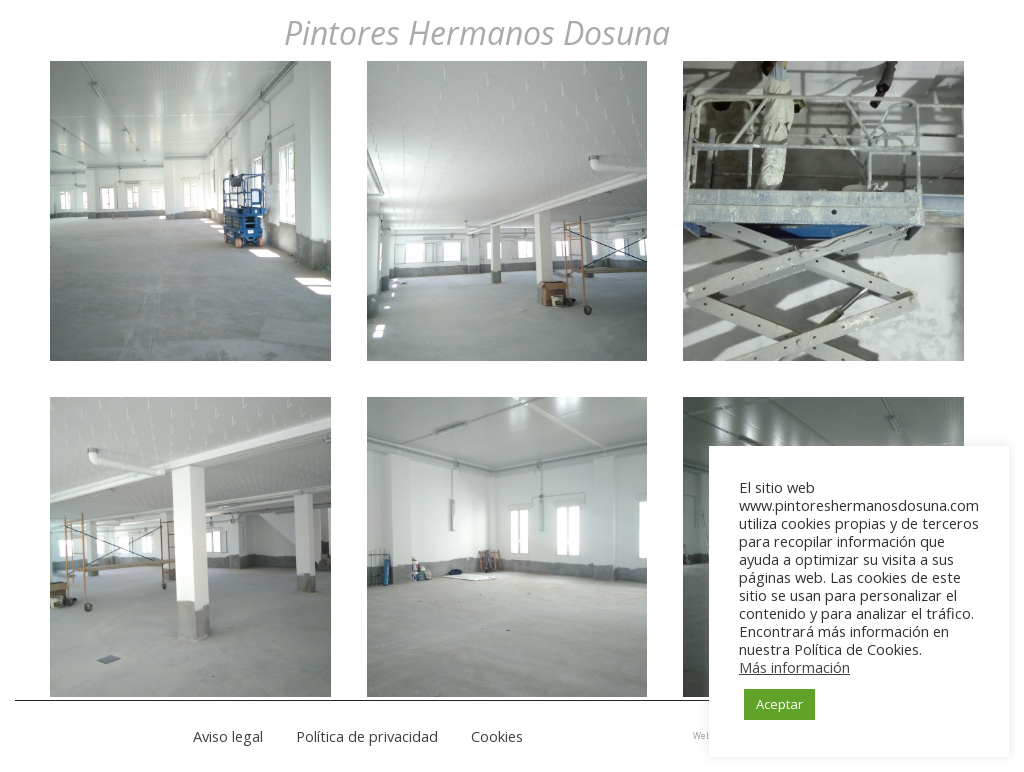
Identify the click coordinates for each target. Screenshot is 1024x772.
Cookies (497, 736)
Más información (794, 667)
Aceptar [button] (779, 704)
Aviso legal (228, 736)
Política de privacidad (367, 736)
